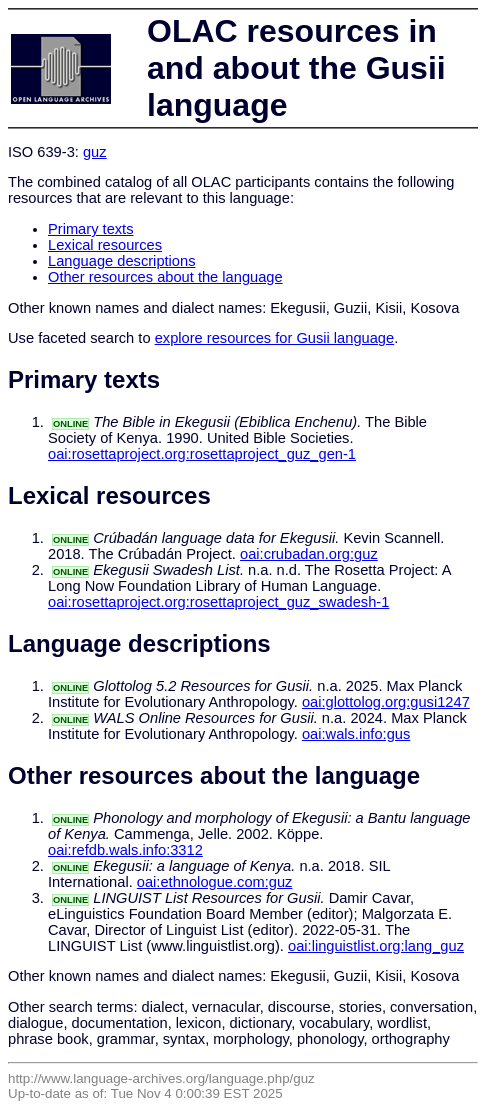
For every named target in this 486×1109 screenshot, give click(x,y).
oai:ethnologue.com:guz (215, 882)
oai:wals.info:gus (356, 734)
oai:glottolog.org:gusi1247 (386, 702)
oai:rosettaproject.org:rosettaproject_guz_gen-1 (202, 454)
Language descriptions (122, 261)
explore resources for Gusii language (275, 338)
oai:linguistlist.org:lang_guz (376, 946)
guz (95, 152)
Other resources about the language (165, 277)
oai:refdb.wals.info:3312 (125, 850)
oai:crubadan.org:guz (309, 554)
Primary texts (91, 229)
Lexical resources (105, 245)
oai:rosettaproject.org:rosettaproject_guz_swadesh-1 (218, 602)
